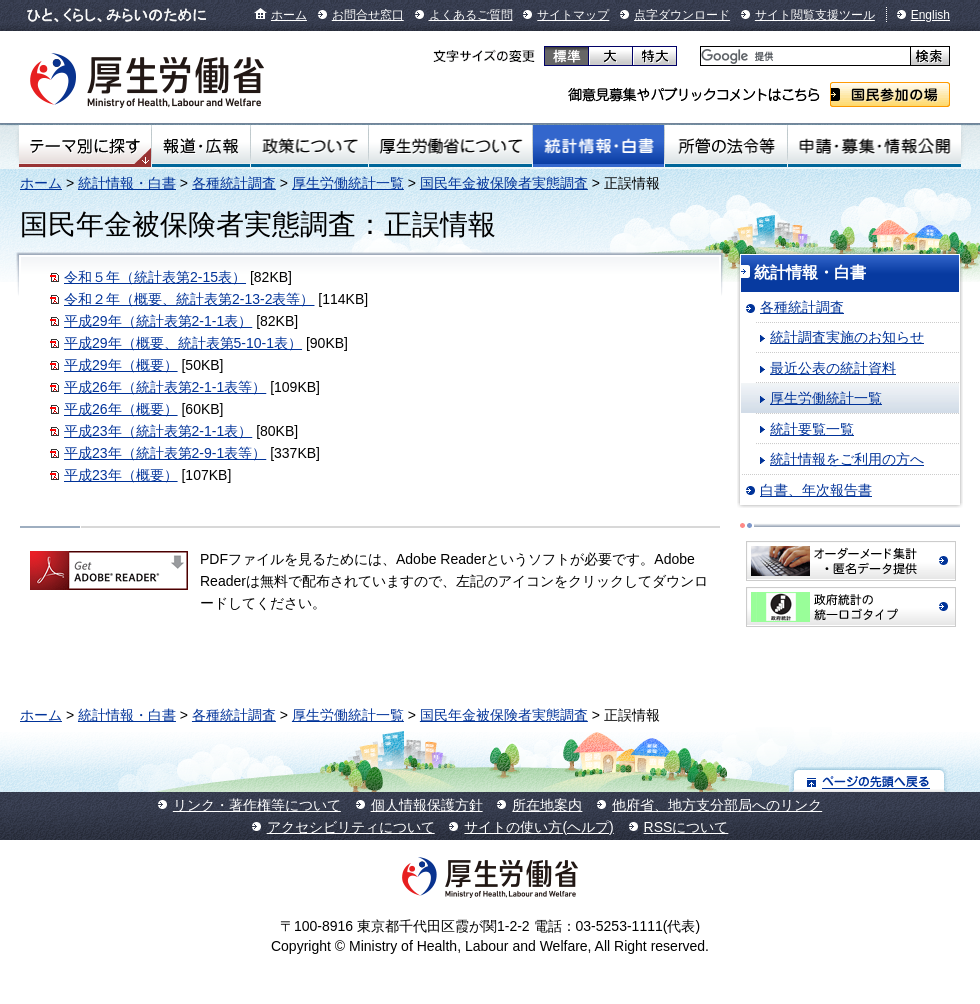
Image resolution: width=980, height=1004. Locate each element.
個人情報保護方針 (427, 805)
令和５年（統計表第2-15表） (155, 277)
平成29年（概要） (121, 365)
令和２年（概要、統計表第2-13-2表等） (189, 299)
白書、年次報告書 (816, 490)
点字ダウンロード (682, 15)
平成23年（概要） (121, 475)
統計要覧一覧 (812, 429)
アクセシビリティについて (351, 827)
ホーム (289, 15)
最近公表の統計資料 (833, 368)
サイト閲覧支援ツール (815, 15)
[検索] (803, 56)
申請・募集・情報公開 (874, 146)
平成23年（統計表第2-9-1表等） (165, 453)
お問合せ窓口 (368, 15)
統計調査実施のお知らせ (847, 337)
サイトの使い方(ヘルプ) (538, 827)
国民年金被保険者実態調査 (504, 183)
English (930, 15)
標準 (566, 56)
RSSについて (686, 827)
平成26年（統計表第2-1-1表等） (165, 387)
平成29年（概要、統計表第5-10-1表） (183, 343)
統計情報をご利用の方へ (847, 459)
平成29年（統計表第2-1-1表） (158, 321)
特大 (654, 56)
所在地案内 (547, 805)
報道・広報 (201, 146)
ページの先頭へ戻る (869, 780)
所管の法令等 (725, 146)
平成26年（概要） (121, 409)
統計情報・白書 (598, 146)
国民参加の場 (890, 94)
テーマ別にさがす (85, 146)
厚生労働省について (451, 146)
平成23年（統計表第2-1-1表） (158, 431)
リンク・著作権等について (257, 805)
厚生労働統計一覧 (348, 183)
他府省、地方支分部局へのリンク (717, 805)
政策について (309, 146)
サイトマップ (573, 15)
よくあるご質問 (471, 15)
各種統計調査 (234, 183)
